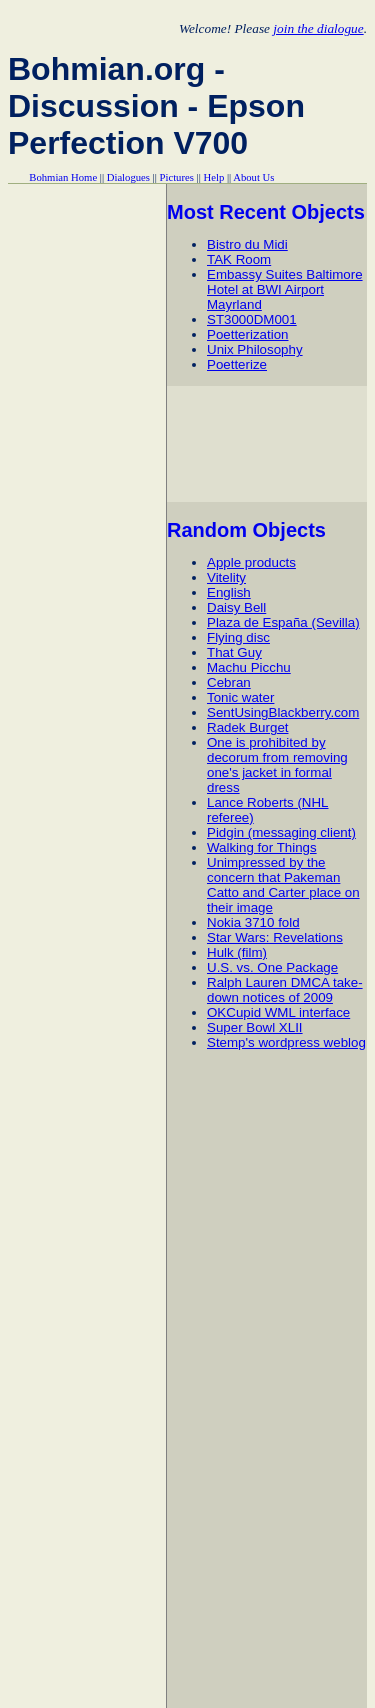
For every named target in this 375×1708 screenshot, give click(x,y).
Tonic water (240, 697)
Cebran (229, 682)
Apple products (251, 562)
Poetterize (237, 364)
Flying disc (238, 637)
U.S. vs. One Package (272, 967)
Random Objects (246, 530)
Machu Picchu (249, 667)
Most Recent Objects (266, 212)
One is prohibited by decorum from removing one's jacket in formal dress (277, 765)
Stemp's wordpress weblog (286, 1042)
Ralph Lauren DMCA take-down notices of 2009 (285, 990)
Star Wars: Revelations (275, 937)
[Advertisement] (270, 444)
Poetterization (248, 334)
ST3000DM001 (252, 319)
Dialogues (128, 177)
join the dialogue (318, 28)
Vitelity (226, 577)
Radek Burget (248, 727)
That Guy (234, 652)
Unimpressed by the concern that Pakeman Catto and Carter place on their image (283, 885)
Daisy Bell (236, 607)
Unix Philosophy (255, 349)
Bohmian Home (63, 177)
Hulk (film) (237, 952)
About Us (253, 177)
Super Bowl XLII (255, 1027)
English (229, 592)
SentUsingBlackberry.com (283, 712)
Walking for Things (262, 847)
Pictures (177, 177)
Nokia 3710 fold (253, 922)
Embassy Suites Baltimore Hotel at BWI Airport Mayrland (285, 289)
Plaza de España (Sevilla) (283, 622)
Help (214, 177)
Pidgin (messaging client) (281, 832)
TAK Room (239, 259)
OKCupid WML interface (278, 1012)
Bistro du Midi (247, 244)
